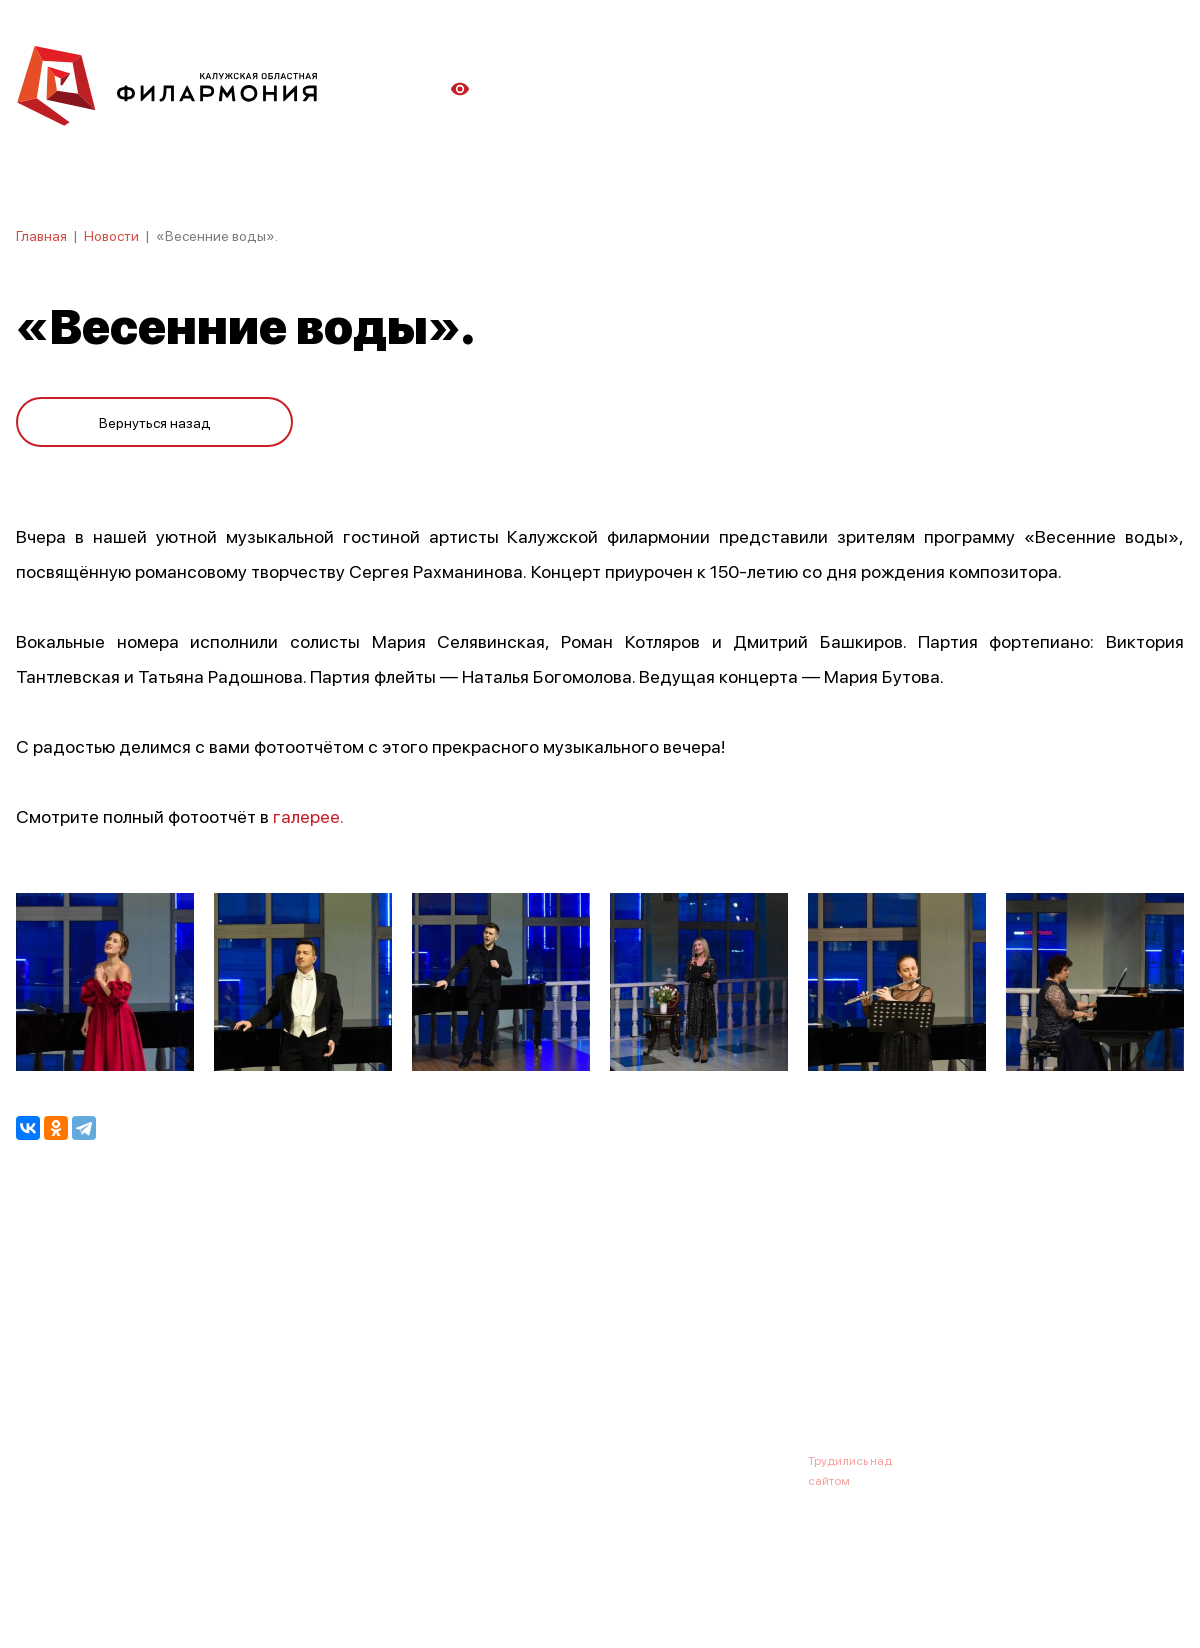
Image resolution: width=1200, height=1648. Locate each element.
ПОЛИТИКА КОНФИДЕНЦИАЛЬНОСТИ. (127, 1580)
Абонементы (357, 1362)
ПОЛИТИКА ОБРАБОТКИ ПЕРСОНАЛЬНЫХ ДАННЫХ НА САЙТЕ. (195, 1600)
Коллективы (556, 1362)
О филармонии (145, 1362)
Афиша (39, 1362)
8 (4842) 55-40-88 (531, 1460)
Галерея (458, 1362)
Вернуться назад (155, 422)
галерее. (308, 815)
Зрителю (657, 1362)
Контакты (750, 1362)
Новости (111, 235)
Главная (41, 235)
